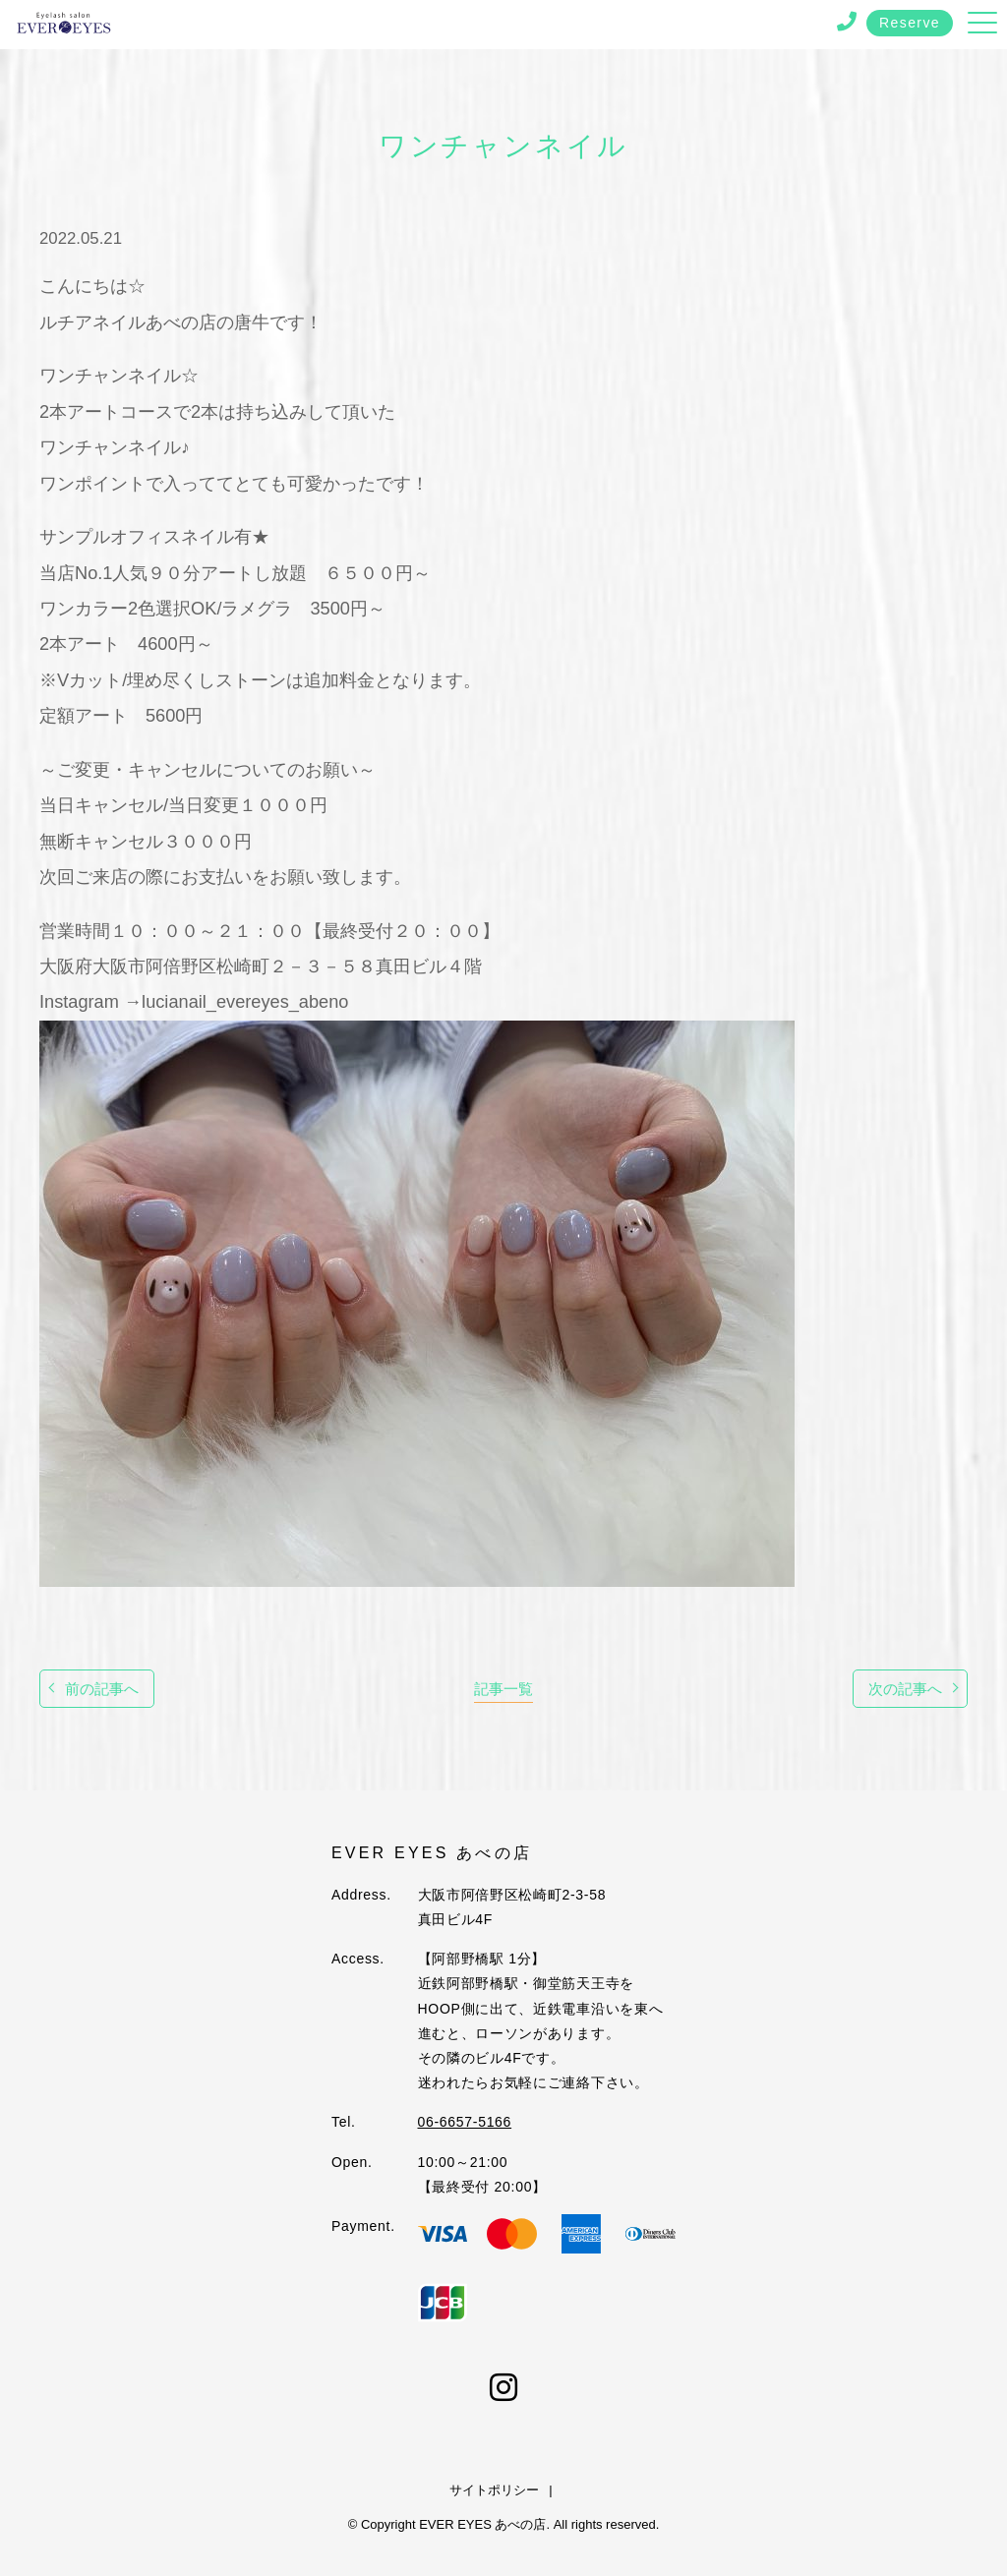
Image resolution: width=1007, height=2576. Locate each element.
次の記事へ (905, 1688)
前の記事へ (102, 1688)
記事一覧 (503, 1688)
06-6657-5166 (465, 2122)
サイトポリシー (494, 2490)
